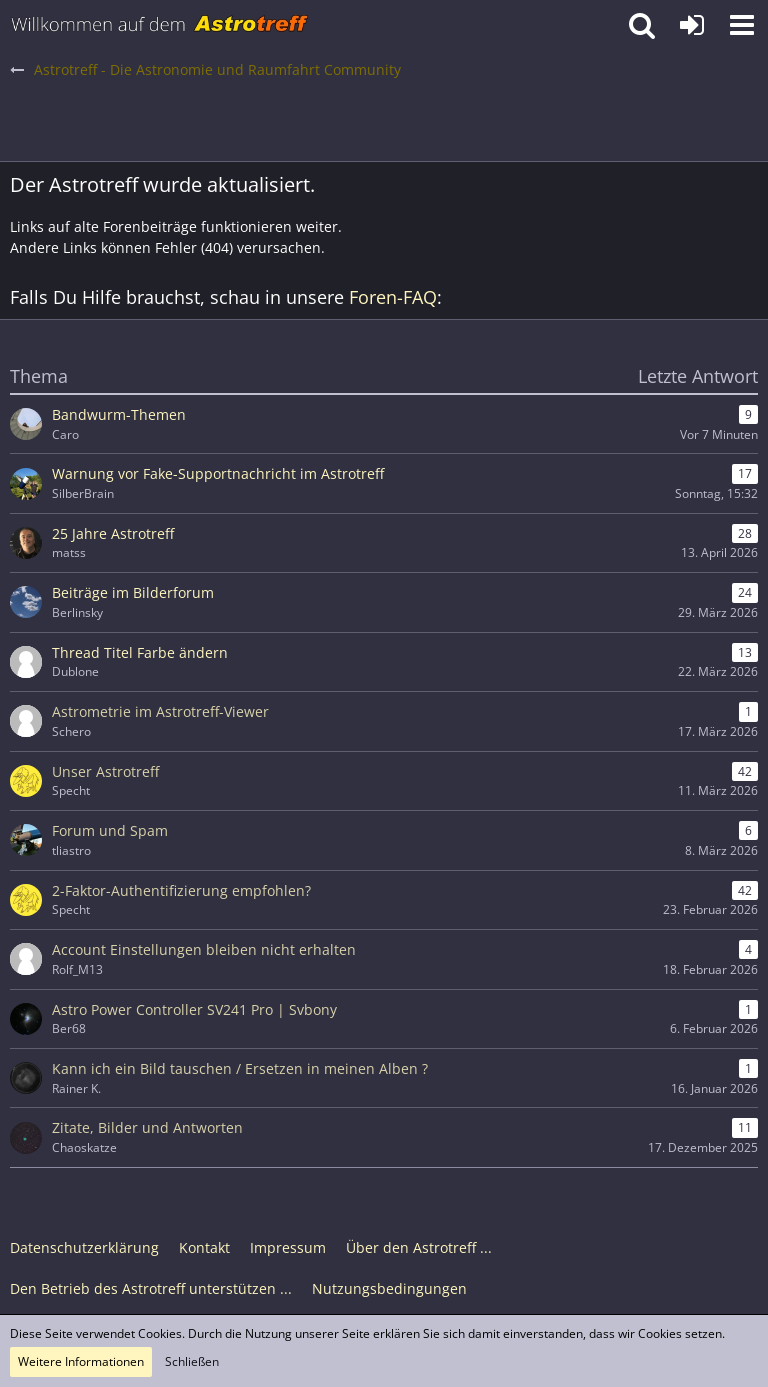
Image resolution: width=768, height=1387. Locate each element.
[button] (742, 25)
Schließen (192, 1361)
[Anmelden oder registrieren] (692, 25)
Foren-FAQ (393, 297)
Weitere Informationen (81, 1361)
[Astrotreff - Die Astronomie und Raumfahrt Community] (160, 25)
